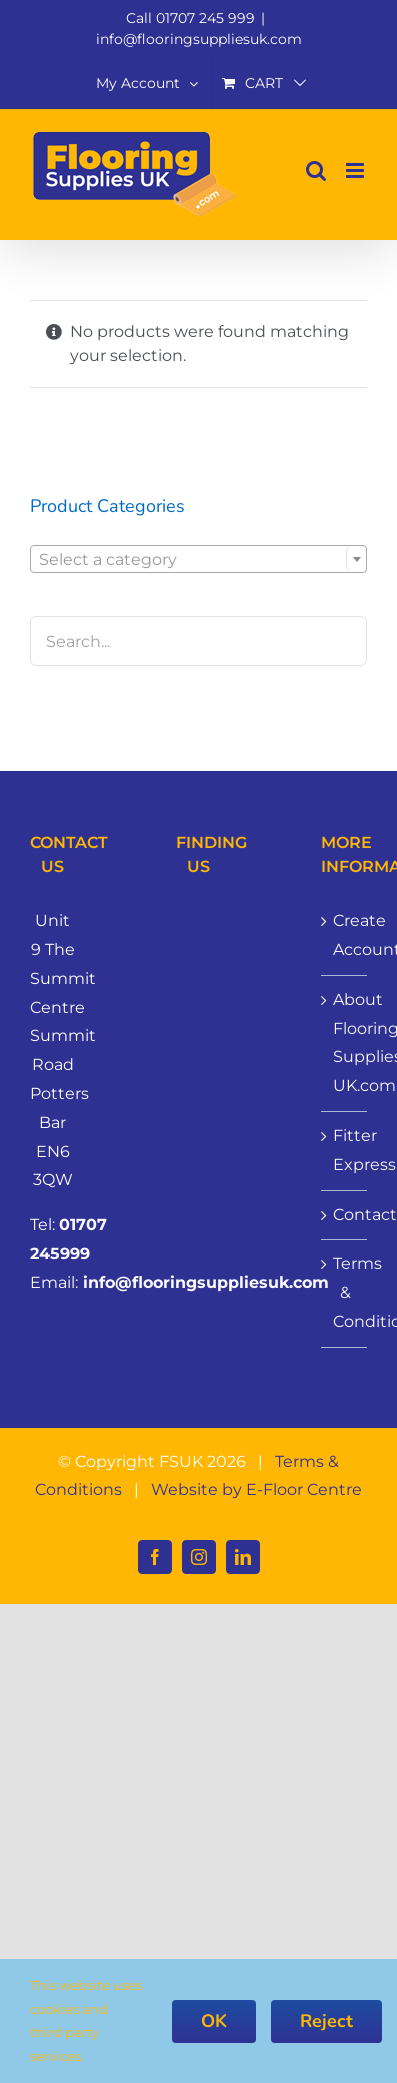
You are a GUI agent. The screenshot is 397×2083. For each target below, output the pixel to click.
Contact (345, 1214)
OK (214, 2021)
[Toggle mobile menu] (356, 170)
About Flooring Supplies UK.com (345, 1042)
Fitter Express (345, 1150)
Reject (326, 2021)
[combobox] (198, 559)
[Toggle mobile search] (316, 170)
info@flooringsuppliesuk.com (199, 39)
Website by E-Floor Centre (256, 1489)
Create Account (345, 935)
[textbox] (198, 560)
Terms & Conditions (345, 1292)
